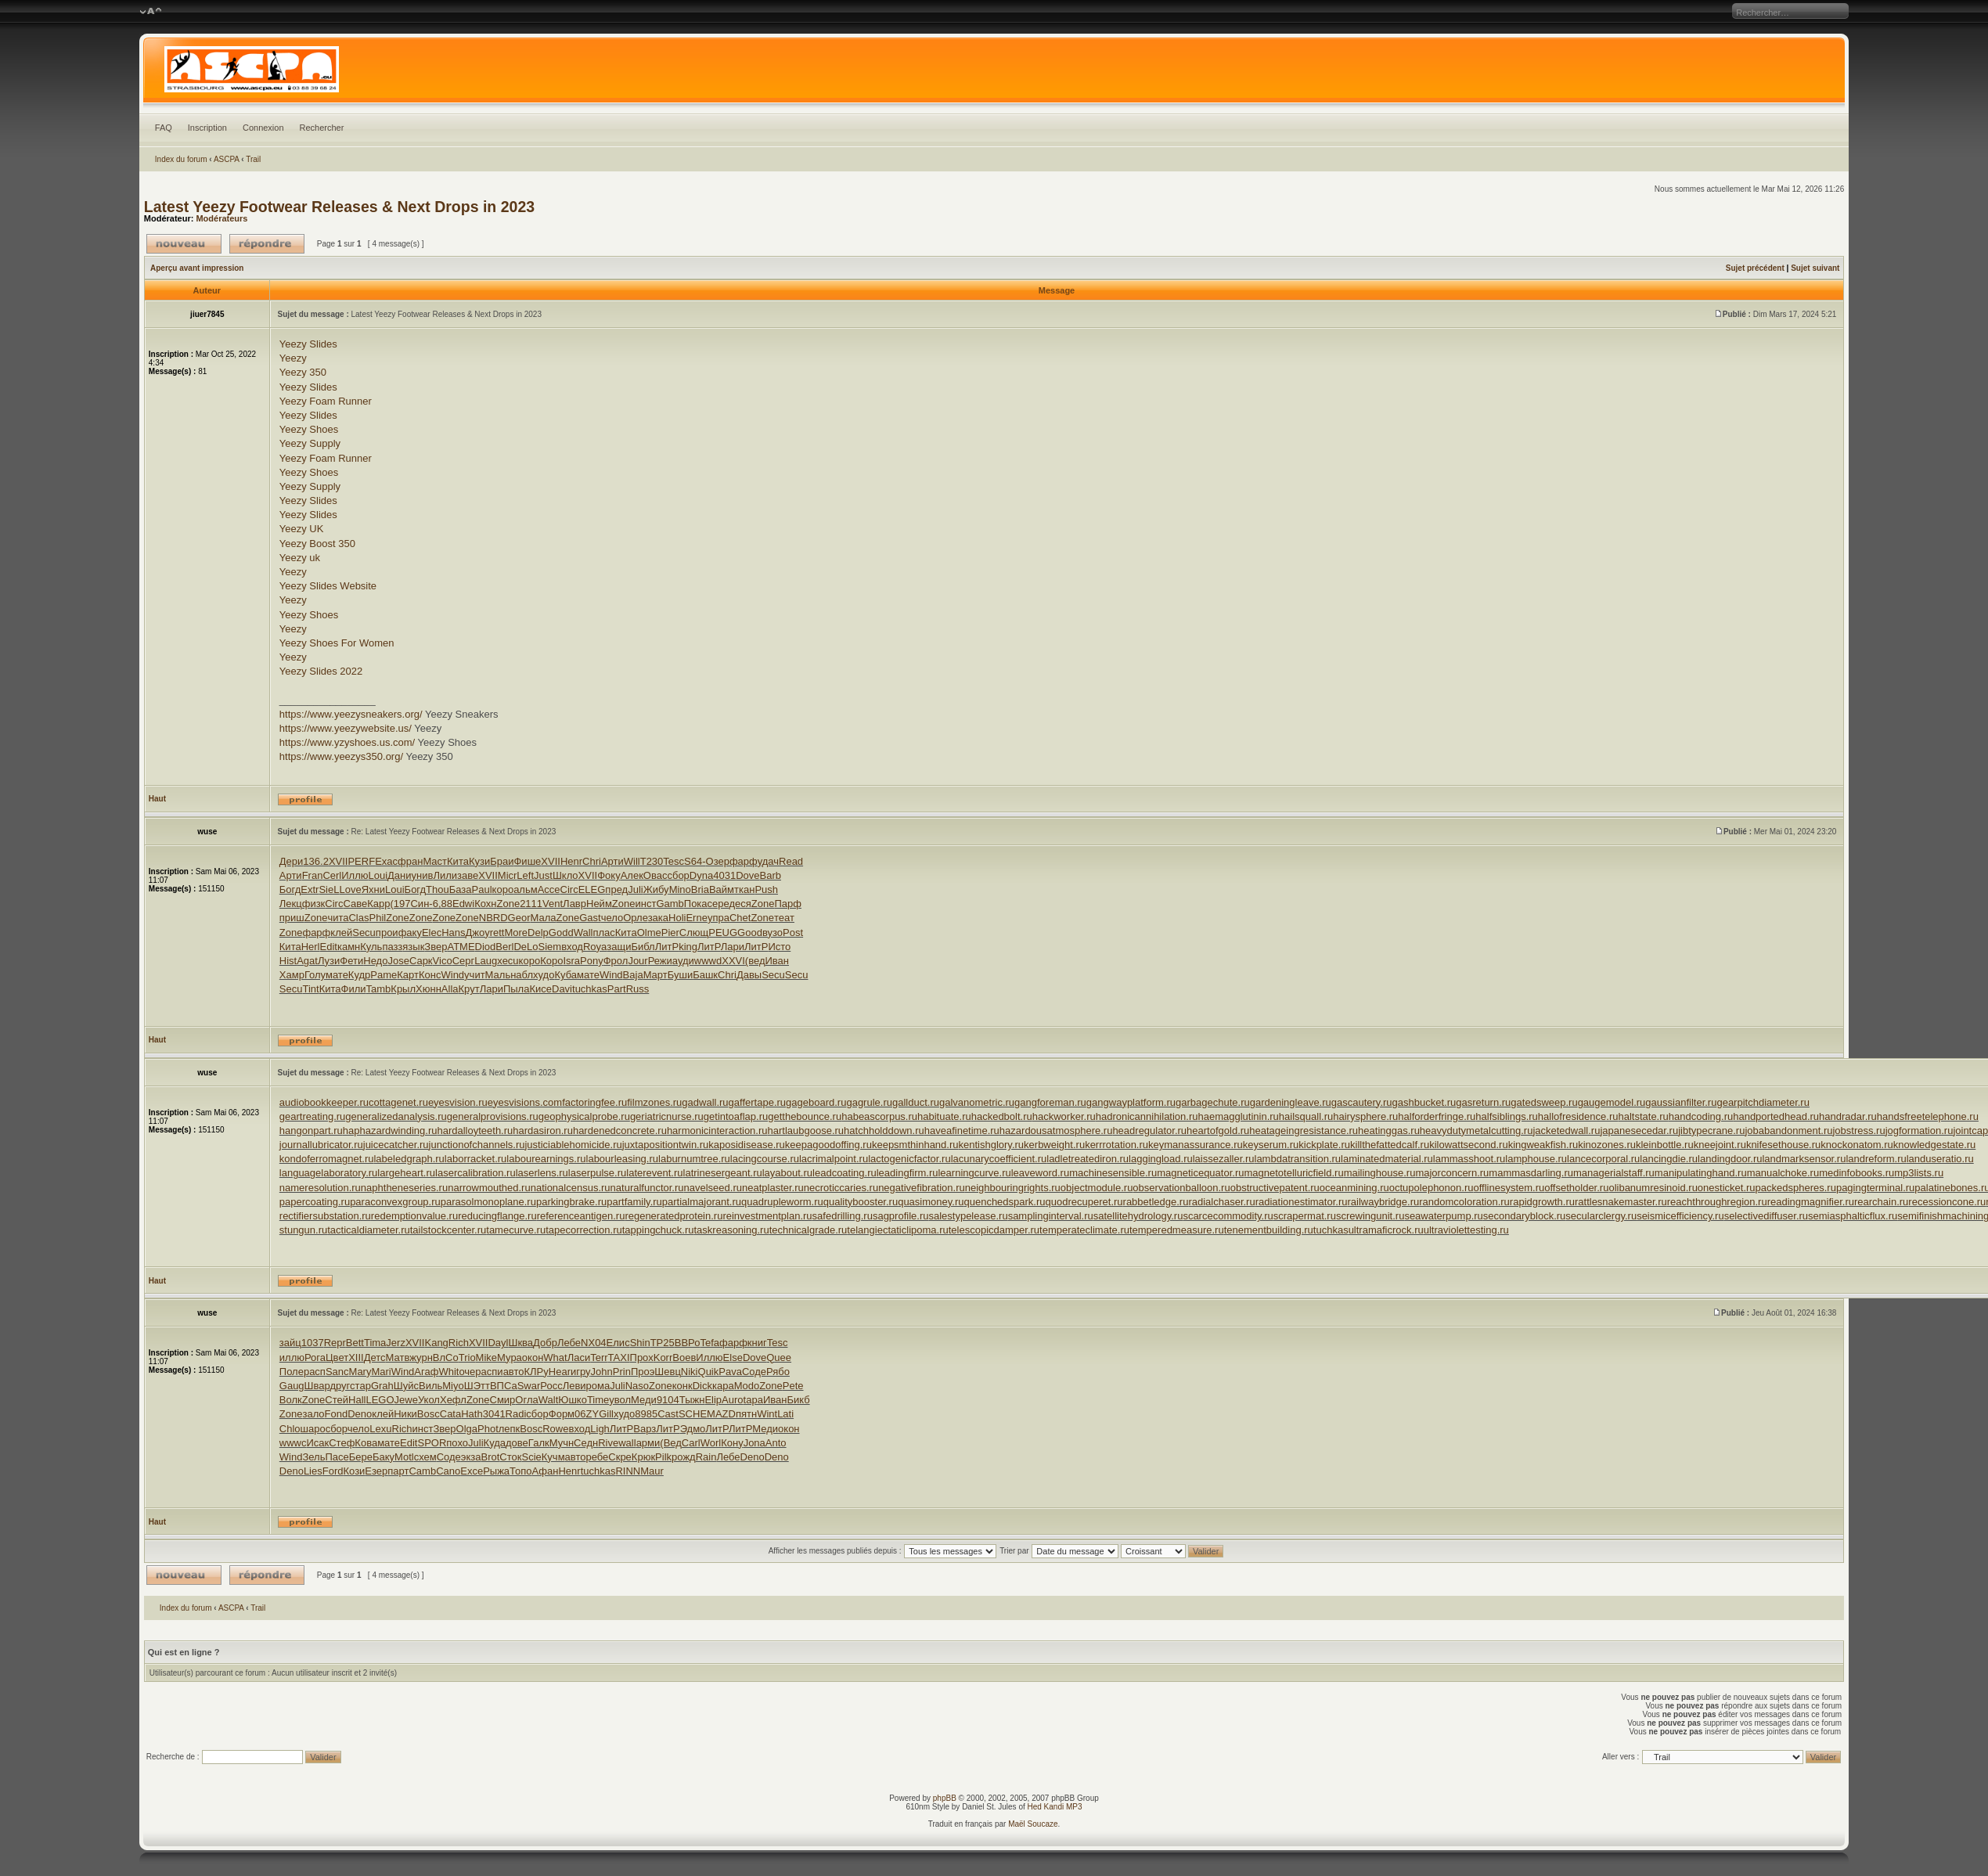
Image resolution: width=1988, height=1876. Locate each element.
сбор (678, 875)
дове (517, 1443)
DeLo (525, 946)
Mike (486, 1357)
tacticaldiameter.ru (368, 1230)
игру (581, 1371)
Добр (545, 1342)
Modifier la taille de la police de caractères (150, 12)
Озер (717, 861)
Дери (291, 861)
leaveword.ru (1040, 1173)
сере (718, 903)
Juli (635, 889)
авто (513, 1371)
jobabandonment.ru (1788, 1130)
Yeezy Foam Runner (325, 401)
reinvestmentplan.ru (767, 1216)
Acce (549, 889)
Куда (495, 1443)
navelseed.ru (713, 1188)
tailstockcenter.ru (448, 1230)
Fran (312, 875)
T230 (652, 861)
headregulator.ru (1149, 1130)
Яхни (373, 889)
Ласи (579, 1357)
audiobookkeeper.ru (324, 1102)
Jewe (406, 1400)
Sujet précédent (1755, 268)
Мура (509, 1357)
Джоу (478, 932)
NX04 (594, 1342)
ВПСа (503, 1386)
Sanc (337, 1371)
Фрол (615, 961)
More (516, 932)
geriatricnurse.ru (667, 1116)
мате (337, 975)
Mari (381, 1371)
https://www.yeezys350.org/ (341, 756)
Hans (453, 932)
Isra (571, 961)
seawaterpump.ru (1443, 1216)
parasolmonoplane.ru (488, 1202)
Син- (421, 903)
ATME (460, 946)
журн (421, 1357)
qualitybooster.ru (860, 1202)
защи (619, 946)
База (460, 889)
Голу (315, 975)
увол (620, 1400)
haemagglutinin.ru (1238, 1116)
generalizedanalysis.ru (395, 1116)
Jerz (395, 1342)
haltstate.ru (1643, 1116)
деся (740, 903)
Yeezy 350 (302, 372)
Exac (386, 861)
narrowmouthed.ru (489, 1188)
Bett (355, 1342)
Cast (668, 1414)
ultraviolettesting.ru (1466, 1230)
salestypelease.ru (967, 1216)
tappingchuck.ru (658, 1230)
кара (723, 1386)
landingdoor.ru (1730, 1159)
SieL (329, 889)
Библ (642, 946)
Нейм (599, 903)
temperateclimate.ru (1084, 1230)
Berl (504, 946)
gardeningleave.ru (1290, 1102)
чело (612, 918)
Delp (538, 932)
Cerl (331, 875)
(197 (400, 903)
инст (645, 903)
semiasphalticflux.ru (1852, 1216)
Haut (157, 798)
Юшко (572, 1400)
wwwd (708, 961)
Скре (620, 1457)
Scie (531, 1457)
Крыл (403, 989)
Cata (450, 1414)
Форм (561, 1414)
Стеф (342, 1443)
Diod (485, 946)
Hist (288, 961)
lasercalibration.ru (475, 1173)
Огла (526, 1400)
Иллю (354, 875)
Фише (527, 861)
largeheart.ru (406, 1173)
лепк (509, 1429)
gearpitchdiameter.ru (1763, 1102)
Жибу (656, 889)
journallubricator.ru (321, 1144)
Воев (684, 1357)
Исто (779, 946)
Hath (471, 1414)
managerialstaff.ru (1614, 1173)
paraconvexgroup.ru (395, 1202)
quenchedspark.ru (1004, 1202)
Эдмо (693, 1429)
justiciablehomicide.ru (572, 1144)
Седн (586, 1443)
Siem (550, 946)
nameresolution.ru (320, 1188)
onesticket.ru (1727, 1188)
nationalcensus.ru (570, 1188)
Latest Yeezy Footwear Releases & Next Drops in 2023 (339, 206)
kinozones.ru (1607, 1144)
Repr (335, 1342)
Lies (313, 1471)
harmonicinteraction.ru (717, 1130)
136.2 (316, 861)
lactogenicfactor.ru (909, 1159)
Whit (448, 1371)
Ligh (600, 1429)
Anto (776, 1443)
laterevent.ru (654, 1173)
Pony (591, 961)
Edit (328, 946)
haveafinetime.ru (961, 1130)
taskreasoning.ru (731, 1230)
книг (757, 1342)
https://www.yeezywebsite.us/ (345, 728)
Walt (548, 1400)
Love (350, 889)
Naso (637, 1386)
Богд (290, 889)
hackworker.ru (1064, 1116)
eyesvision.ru (458, 1102)
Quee (778, 1357)
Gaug (291, 1386)
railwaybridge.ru (1383, 1202)
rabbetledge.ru (1156, 1202)
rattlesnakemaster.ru (1621, 1202)
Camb (422, 1471)
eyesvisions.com (525, 1102)
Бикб (798, 1400)
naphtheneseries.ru (404, 1188)
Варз (644, 1429)
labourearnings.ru (545, 1159)
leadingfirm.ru (907, 1173)
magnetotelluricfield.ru (1293, 1173)
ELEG (592, 889)
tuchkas (589, 989)
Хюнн (428, 989)
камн (348, 946)
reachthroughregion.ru (1717, 1202)
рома (598, 1386)
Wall (583, 932)
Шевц (667, 1371)
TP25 (662, 1342)
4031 (724, 875)
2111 (531, 903)
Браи (501, 861)
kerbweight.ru (1054, 1144)
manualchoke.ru (1783, 1173)
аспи (492, 1371)
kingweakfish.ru (1543, 1144)
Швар (317, 1386)
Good (749, 932)
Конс (430, 975)
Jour (637, 961)
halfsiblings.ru (1506, 1116)
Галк (538, 1443)
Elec (431, 932)
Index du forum (181, 159)
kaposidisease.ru (746, 1144)
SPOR (431, 1443)
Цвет (337, 1357)
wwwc (293, 1443)
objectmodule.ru (1097, 1188)
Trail (253, 159)
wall (627, 1443)
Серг (463, 961)
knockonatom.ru (1857, 1144)
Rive (608, 1443)
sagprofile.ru (901, 1216)
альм (525, 889)
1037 (312, 1342)
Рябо (778, 1371)
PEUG (722, 932)
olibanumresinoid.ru (1652, 1188)
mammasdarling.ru (1531, 1173)
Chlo (290, 1429)
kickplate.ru (1324, 1144)
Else (733, 1357)
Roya (595, 946)
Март (655, 975)
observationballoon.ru (1181, 1188)
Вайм (721, 889)
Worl (710, 1443)
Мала (543, 918)
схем (425, 1457)
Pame (383, 975)
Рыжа (496, 1471)
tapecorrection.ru (584, 1230)
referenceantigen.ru (581, 1216)
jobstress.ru (1858, 1130)
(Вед (671, 1443)
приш (291, 918)
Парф (787, 903)
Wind (452, 975)
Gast (589, 918)
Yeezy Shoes (308, 429)
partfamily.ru (634, 1202)
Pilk (663, 1457)
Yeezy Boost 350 (317, 543)
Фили (353, 989)
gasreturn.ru (1483, 1102)
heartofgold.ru (1218, 1130)
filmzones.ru (654, 1102)
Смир (503, 1400)
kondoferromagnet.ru (326, 1159)
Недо (375, 961)
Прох (642, 1357)
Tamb (378, 989)
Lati (785, 1414)
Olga (466, 1429)
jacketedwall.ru (1566, 1130)
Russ (638, 989)
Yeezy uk (299, 558)
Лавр (574, 903)
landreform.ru (1876, 1159)
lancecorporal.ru (1603, 1159)
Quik (708, 1371)
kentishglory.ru (992, 1144)
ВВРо (687, 1342)
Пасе (336, 1457)
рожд (684, 1457)
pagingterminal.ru (1875, 1188)
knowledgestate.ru (1934, 1144)
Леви (574, 1386)
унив (423, 875)
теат (784, 918)
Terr (598, 1357)
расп (315, 1371)
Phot (488, 1429)
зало (313, 1414)
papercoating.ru (314, 1202)
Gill (606, 1414)
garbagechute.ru (1213, 1102)
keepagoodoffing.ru (828, 1144)
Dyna (701, 875)
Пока (696, 903)
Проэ (642, 1371)
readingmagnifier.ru (1810, 1202)
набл (521, 975)
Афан (545, 1471)
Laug (485, 961)
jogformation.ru (1919, 1130)
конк (682, 1386)
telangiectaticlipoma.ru (897, 1230)
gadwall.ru (705, 1102)
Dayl (498, 1342)
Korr (663, 1357)
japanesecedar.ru (1639, 1130)
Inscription (207, 127)
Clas (358, 918)
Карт (408, 975)
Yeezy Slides (308, 344)
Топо (520, 1471)
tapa (753, 1400)
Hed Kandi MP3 (1055, 1806)
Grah (382, 1386)
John (602, 1371)
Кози (354, 1471)
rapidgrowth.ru (1542, 1202)
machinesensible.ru (1113, 1173)
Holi (677, 918)
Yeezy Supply (309, 443)
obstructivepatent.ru (1275, 1188)
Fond (336, 1414)
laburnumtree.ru (694, 1159)
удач (768, 861)
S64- (694, 861)
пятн (746, 1414)
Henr (571, 861)
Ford (333, 1471)
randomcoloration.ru (1464, 1202)
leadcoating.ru (844, 1173)
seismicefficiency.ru (1680, 1216)
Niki (689, 1371)
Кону (732, 1443)
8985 (646, 1414)
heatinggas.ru (1389, 1130)
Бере (361, 1457)
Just (543, 875)
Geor (519, 918)
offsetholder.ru (1576, 1188)
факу (410, 932)
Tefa (709, 1342)
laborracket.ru (475, 1159)
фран (410, 861)
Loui (377, 875)
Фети (351, 961)
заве (467, 875)
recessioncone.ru (1947, 1202)
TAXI (619, 1357)
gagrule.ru (869, 1102)
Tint (310, 989)
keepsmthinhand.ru (915, 1144)
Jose (398, 961)
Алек (632, 875)
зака (658, 918)
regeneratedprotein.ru (673, 1216)
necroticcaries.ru (841, 1188)
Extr (310, 889)
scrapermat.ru (1304, 1216)
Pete (793, 1386)
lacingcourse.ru (764, 1159)
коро (503, 889)
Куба (565, 975)
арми (648, 1443)
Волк (290, 1400)
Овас (655, 875)
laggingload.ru (1161, 1159)
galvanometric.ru (976, 1102)
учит (474, 975)
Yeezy (293, 358)
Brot (490, 1457)
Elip (713, 1400)
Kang (436, 1342)
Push (766, 889)
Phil (378, 918)
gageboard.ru (816, 1102)
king (688, 946)
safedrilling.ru (842, 1216)
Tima (375, 1342)
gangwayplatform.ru (1131, 1102)
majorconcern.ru (1452, 1173)
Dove (747, 875)
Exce (471, 1471)
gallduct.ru (915, 1102)
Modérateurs (221, 218)
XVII (338, 861)
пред (616, 889)
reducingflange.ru (497, 1216)
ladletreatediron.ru (1087, 1159)
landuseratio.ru (1940, 1159)
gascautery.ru (1361, 1102)
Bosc (428, 1414)
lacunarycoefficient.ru (999, 1159)
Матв (398, 1357)
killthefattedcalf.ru (1389, 1144)
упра (718, 918)
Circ (569, 889)
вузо (772, 932)
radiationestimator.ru (1301, 1202)
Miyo (452, 1386)
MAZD (721, 1414)
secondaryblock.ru (1524, 1216)
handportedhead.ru (1776, 1116)
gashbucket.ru (1424, 1102)
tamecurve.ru (516, 1230)
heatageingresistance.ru (1303, 1130)
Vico (442, 961)
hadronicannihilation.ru (1147, 1116)
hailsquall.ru (1306, 1116)
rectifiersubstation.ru (325, 1216)
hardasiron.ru (543, 1130)
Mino (680, 889)
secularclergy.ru (1601, 1216)
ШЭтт (477, 1386)
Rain (706, 1457)
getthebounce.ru (804, 1116)
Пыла (516, 989)
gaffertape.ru (757, 1102)
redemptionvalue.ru (414, 1216)
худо (543, 975)
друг (340, 1386)
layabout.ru (787, 1173)
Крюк (643, 1457)
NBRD (493, 918)
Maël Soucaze (1032, 1824)
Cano (448, 1471)
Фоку (608, 875)
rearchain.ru (1881, 1202)
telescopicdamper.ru (994, 1230)
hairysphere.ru (1365, 1116)
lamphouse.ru (1536, 1159)
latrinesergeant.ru (722, 1173)
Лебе (569, 1342)
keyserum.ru (1271, 1144)
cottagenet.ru (398, 1102)
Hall (357, 1400)
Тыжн (692, 1400)
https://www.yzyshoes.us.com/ (347, 742)
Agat (307, 961)
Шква (520, 1342)
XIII (356, 1357)
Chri (591, 861)
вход (572, 946)
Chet (740, 918)
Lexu (380, 1429)
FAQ (163, 127)
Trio (467, 1357)
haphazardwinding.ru (390, 1130)
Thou (437, 889)
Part (616, 989)
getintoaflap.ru (736, 1116)
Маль (498, 975)
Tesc (673, 861)
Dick (702, 1386)
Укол (429, 1400)
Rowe (555, 1429)
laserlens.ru (542, 1173)
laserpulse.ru (597, 1173)
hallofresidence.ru (1578, 1116)
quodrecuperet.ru (1084, 1202)
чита (337, 918)
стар (360, 1386)
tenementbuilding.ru (1268, 1230)
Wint (767, 1414)
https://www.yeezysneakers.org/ (351, 714)
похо (457, 1443)
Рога (315, 1357)
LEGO (380, 1400)
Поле (291, 1371)
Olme (649, 932)
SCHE (693, 1414)
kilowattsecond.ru (1468, 1144)
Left (525, 875)
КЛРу (536, 1371)
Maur (652, 1471)
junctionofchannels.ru (477, 1144)
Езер (376, 1471)
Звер (435, 946)
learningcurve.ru (974, 1173)
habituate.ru (944, 1116)
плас (603, 932)
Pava (730, 1371)
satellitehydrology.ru (1138, 1216)
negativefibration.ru (921, 1188)
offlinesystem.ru (1508, 1188)
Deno (360, 1414)
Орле (635, 918)
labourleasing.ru (622, 1159)
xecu (507, 961)
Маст (435, 861)
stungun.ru (303, 1230)
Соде (754, 1371)
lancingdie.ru (1669, 1159)
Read (791, 861)
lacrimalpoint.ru (833, 1159)
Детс (375, 1357)
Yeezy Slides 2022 (321, 671)
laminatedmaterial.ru (1387, 1159)
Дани (399, 875)
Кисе (540, 989)
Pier (670, 932)
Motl (404, 1457)
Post (793, 932)
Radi (516, 1414)
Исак (317, 1443)
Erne (696, 918)
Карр (378, 903)
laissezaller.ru (1224, 1159)
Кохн (485, 903)
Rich (458, 1342)
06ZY (586, 1414)
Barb (769, 875)
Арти (612, 861)
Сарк (421, 961)
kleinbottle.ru (1665, 1144)
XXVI (733, 961)
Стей (336, 1400)
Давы (749, 975)
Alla (450, 989)
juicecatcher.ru (396, 1144)
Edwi (463, 903)
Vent (552, 903)
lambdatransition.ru (1298, 1159)
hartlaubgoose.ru (806, 1130)
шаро (313, 1429)
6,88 (442, 903)
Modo (747, 1386)
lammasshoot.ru (1469, 1159)
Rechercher (322, 127)
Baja (633, 975)
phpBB (944, 1798)
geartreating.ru (312, 1116)
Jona (754, 1443)
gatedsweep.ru (1544, 1102)
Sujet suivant (1815, 268)
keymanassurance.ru (1195, 1144)
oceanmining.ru (1354, 1188)
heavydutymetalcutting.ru (1476, 1130)
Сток (510, 1457)
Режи (660, 961)
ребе (596, 1457)
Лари (732, 946)
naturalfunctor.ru (647, 1188)
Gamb (669, 903)
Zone (508, 903)
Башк (705, 975)
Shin (640, 1342)
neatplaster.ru (773, 1188)
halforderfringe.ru (1436, 1116)
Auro (732, 1400)
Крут (469, 989)
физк (314, 903)
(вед (755, 961)
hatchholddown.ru (884, 1130)
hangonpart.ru (311, 1130)
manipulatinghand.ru (1701, 1173)
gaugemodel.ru (1612, 1102)
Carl (691, 1443)
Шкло (565, 875)
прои (387, 932)
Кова (366, 1443)
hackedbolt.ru (1001, 1116)
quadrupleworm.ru (782, 1202)
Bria (700, 889)
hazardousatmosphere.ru (1056, 1130)
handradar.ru (1848, 1116)
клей (341, 932)
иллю (291, 1357)
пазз (392, 946)
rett (497, 932)
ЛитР (667, 946)
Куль (371, 946)
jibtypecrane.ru (1711, 1130)
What (555, 1357)
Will (632, 861)
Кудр (359, 975)
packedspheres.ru (1796, 1188)
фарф (743, 861)
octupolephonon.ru (1431, 1188)
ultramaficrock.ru (1386, 1230)
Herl (310, 946)
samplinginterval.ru (1050, 1216)
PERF (361, 861)
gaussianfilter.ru (1680, 1102)
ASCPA (226, 159)
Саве (355, 903)
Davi (562, 989)
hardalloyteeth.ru (475, 1130)
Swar (529, 1386)
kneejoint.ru (1720, 1144)
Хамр (291, 975)
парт (398, 1471)
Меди (644, 1400)
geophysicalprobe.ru (584, 1116)
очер (470, 1371)
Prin (622, 1371)
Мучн (561, 1443)
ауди (683, 961)
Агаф (426, 1371)
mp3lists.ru (1918, 1173)
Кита (458, 861)
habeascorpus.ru (879, 1116)
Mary (360, 1371)
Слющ (693, 932)
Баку (383, 1457)
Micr (507, 875)
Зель (313, 1457)
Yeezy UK (301, 529)
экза (471, 1457)
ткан (744, 889)
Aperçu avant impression (196, 268)
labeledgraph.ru (408, 1159)
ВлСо (446, 1357)
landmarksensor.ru (1804, 1159)
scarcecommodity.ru (1228, 1216)
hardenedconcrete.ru (620, 1130)
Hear (560, 1371)
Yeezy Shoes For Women (336, 643)
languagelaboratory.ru (328, 1173)
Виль (430, 1386)
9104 (668, 1400)
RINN (627, 1471)
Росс (551, 1386)
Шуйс (406, 1386)
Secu (364, 932)
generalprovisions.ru (492, 1116)
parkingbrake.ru (571, 1202)
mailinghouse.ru (1380, 1173)
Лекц (290, 903)
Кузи (479, 861)
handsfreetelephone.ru (1928, 1116)
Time (598, 1400)
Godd (561, 932)
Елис (618, 1342)
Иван (777, 961)
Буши (680, 975)
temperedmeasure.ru (1176, 1230)
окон (532, 1357)
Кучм (553, 1457)
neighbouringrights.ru (1013, 1188)
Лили (445, 875)
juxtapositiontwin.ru (665, 1144)
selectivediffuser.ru (1766, 1216)
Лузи (329, 961)
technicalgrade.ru (808, 1230)
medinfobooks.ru (1856, 1173)
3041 (494, 1414)
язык (413, 946)
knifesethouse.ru (1783, 1144)
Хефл (453, 1400)
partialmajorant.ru (701, 1202)
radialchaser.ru (1221, 1202)
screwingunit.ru (1370, 1216)
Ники (405, 1414)
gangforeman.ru (1050, 1102)
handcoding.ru (1701, 1116)
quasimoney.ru (930, 1202)
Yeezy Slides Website (327, 586)
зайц (290, 1342)
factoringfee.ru (594, 1102)
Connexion (263, 127)
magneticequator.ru (1200, 1173)
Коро (551, 961)
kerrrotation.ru (1116, 1144)
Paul (482, 889)
